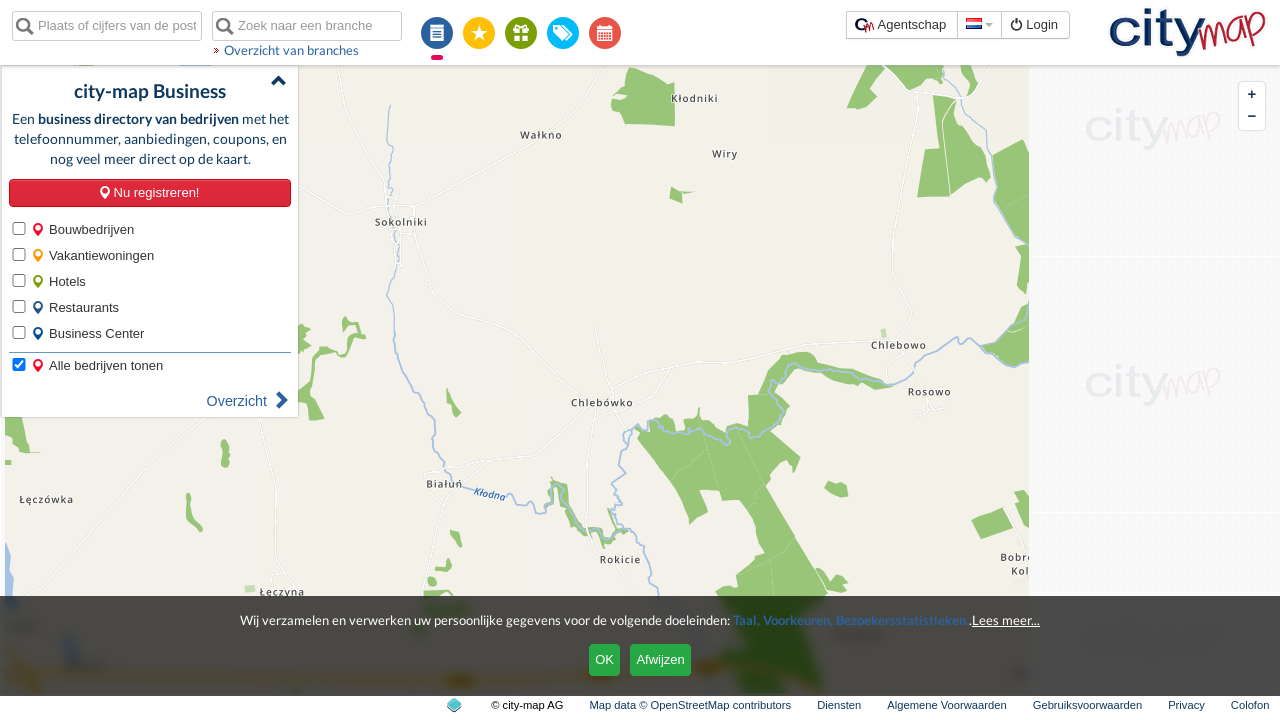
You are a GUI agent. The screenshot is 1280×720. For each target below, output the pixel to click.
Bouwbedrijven (82, 229)
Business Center (87, 333)
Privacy (1186, 705)
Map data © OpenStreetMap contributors (690, 705)
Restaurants (75, 307)
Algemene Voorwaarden (946, 705)
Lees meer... (1006, 620)
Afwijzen (660, 659)
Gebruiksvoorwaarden (1087, 705)
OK (604, 659)
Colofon (1250, 705)
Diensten (839, 705)
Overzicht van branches (291, 50)
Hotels (58, 281)
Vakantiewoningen (92, 255)
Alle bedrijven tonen (97, 365)
